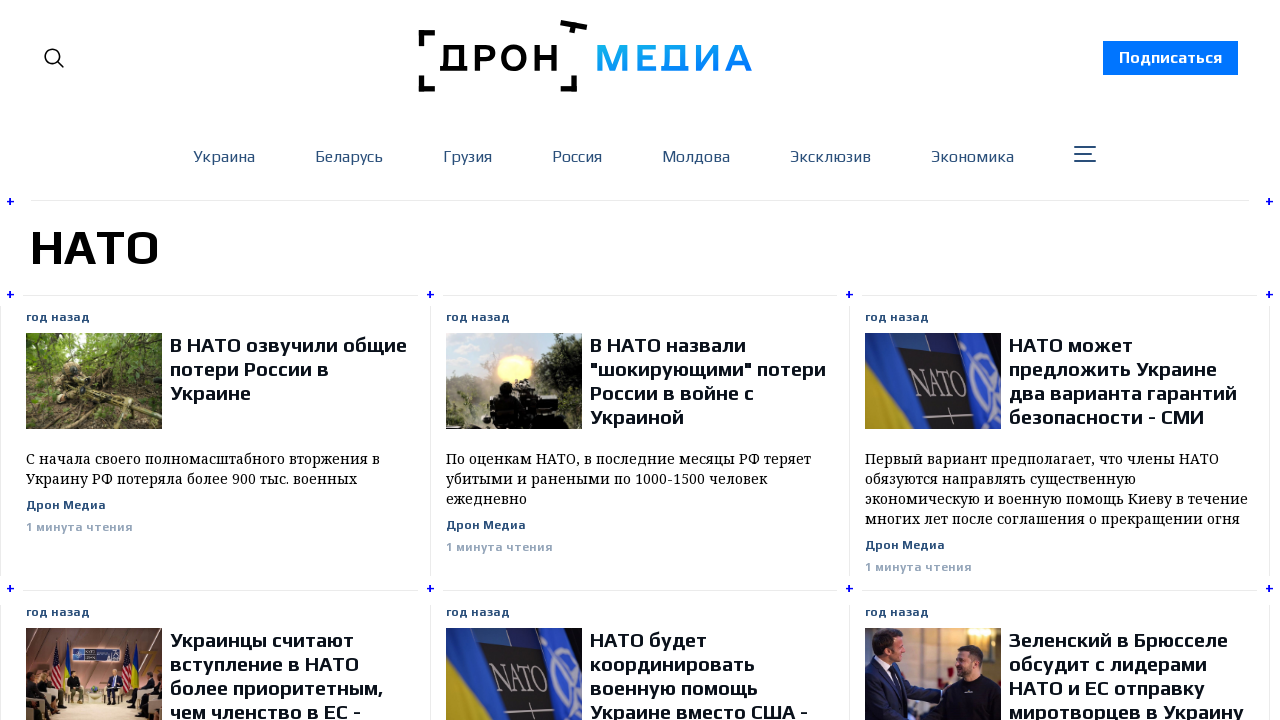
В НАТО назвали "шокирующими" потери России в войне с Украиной (708, 380)
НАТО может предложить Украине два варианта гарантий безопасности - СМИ (1123, 380)
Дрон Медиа (66, 505)
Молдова (696, 156)
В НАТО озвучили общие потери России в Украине (288, 368)
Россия (577, 156)
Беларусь (349, 156)
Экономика (972, 156)
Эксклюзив (830, 156)
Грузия (467, 156)
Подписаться (1170, 57)
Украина (224, 156)
